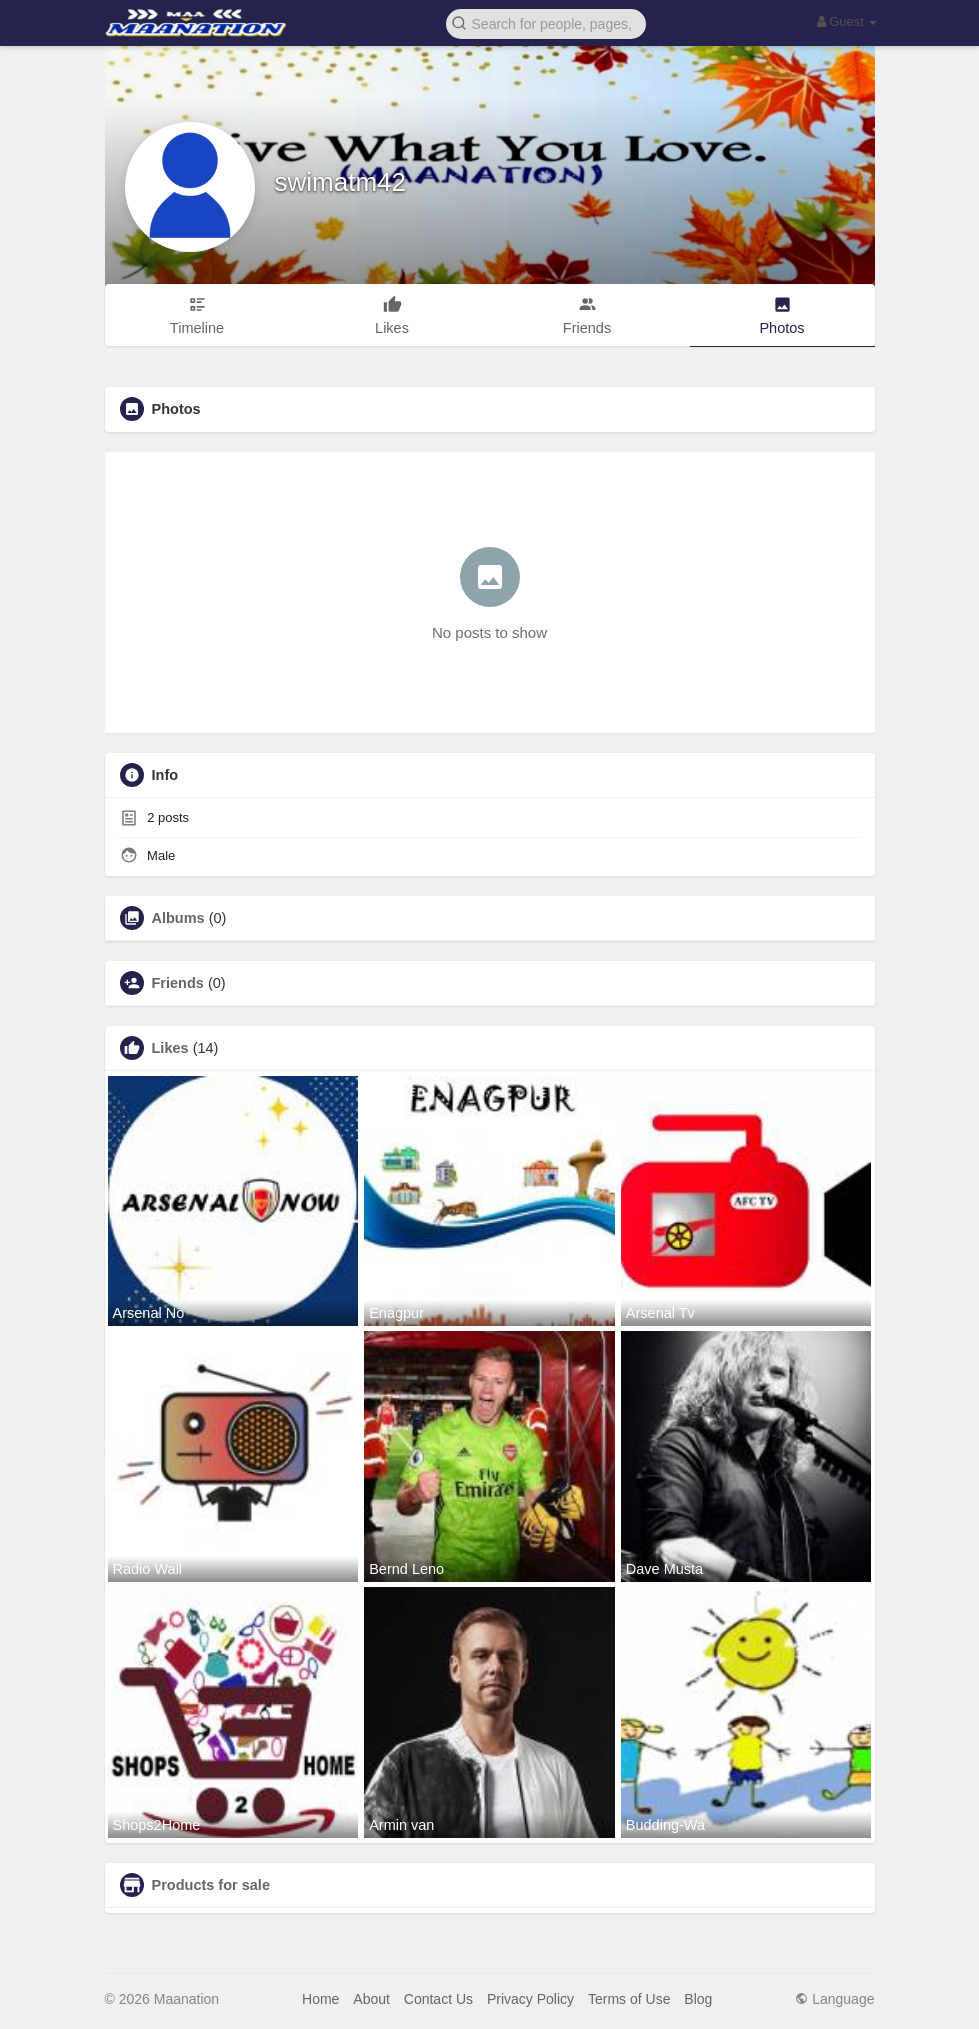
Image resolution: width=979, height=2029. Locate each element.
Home (320, 1999)
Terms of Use (629, 1999)
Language (834, 1999)
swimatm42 (340, 182)
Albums (178, 918)
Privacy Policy (530, 1999)
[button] (546, 22)
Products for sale (211, 1885)
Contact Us (438, 1999)
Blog (698, 1999)
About (371, 1999)
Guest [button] (847, 21)
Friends (178, 983)
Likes (170, 1048)
